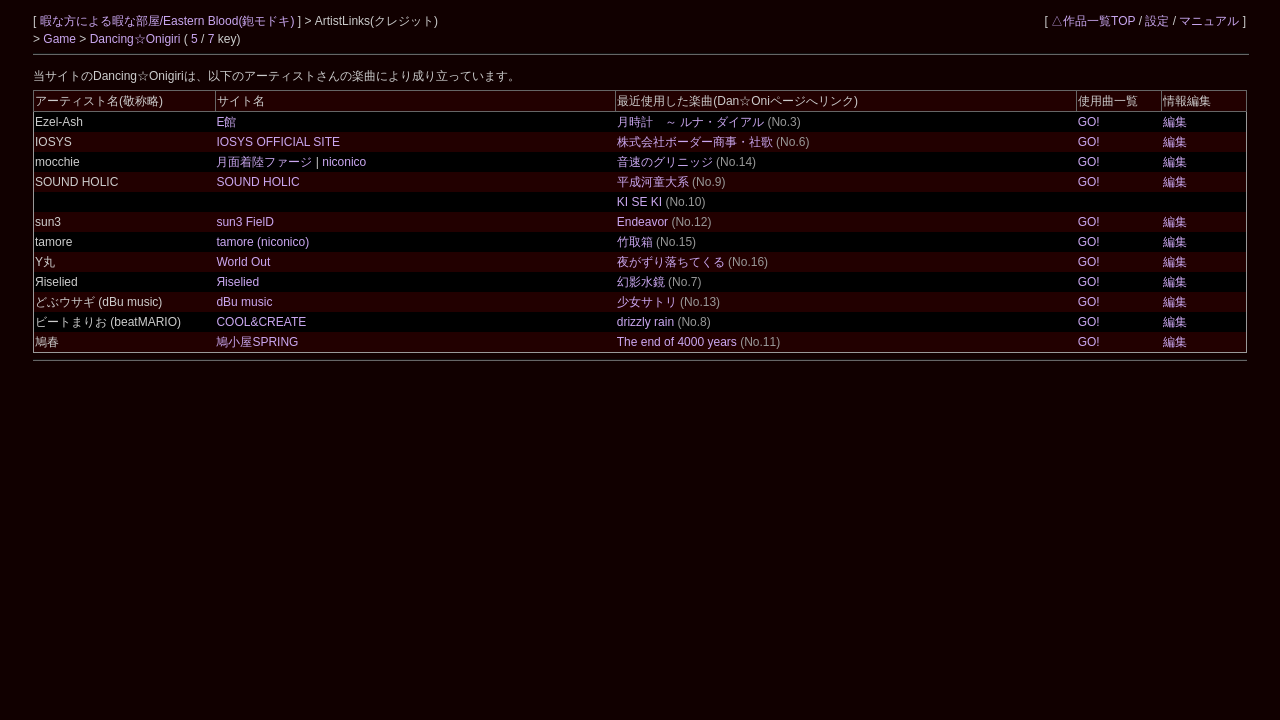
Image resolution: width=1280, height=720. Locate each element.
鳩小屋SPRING (257, 342)
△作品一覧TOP (1093, 21)
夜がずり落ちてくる (671, 262)
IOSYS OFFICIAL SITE (278, 142)
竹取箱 (635, 242)
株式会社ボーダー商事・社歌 (695, 142)
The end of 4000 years (677, 342)
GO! (1089, 122)
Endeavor (642, 222)
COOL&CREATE (261, 322)
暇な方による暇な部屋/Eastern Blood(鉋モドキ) (169, 21)
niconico (342, 162)
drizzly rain (645, 322)
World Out (243, 262)
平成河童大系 (653, 182)
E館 (226, 122)
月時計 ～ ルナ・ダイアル (690, 122)
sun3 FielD (244, 222)
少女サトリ (647, 302)
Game (61, 39)
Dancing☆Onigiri (137, 39)
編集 (1175, 122)
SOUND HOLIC (257, 182)
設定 (1157, 21)
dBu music (244, 302)
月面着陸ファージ (265, 162)
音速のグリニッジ (665, 162)
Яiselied (237, 282)
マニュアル (1209, 21)
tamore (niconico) (262, 242)
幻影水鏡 (641, 282)
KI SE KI (639, 202)
